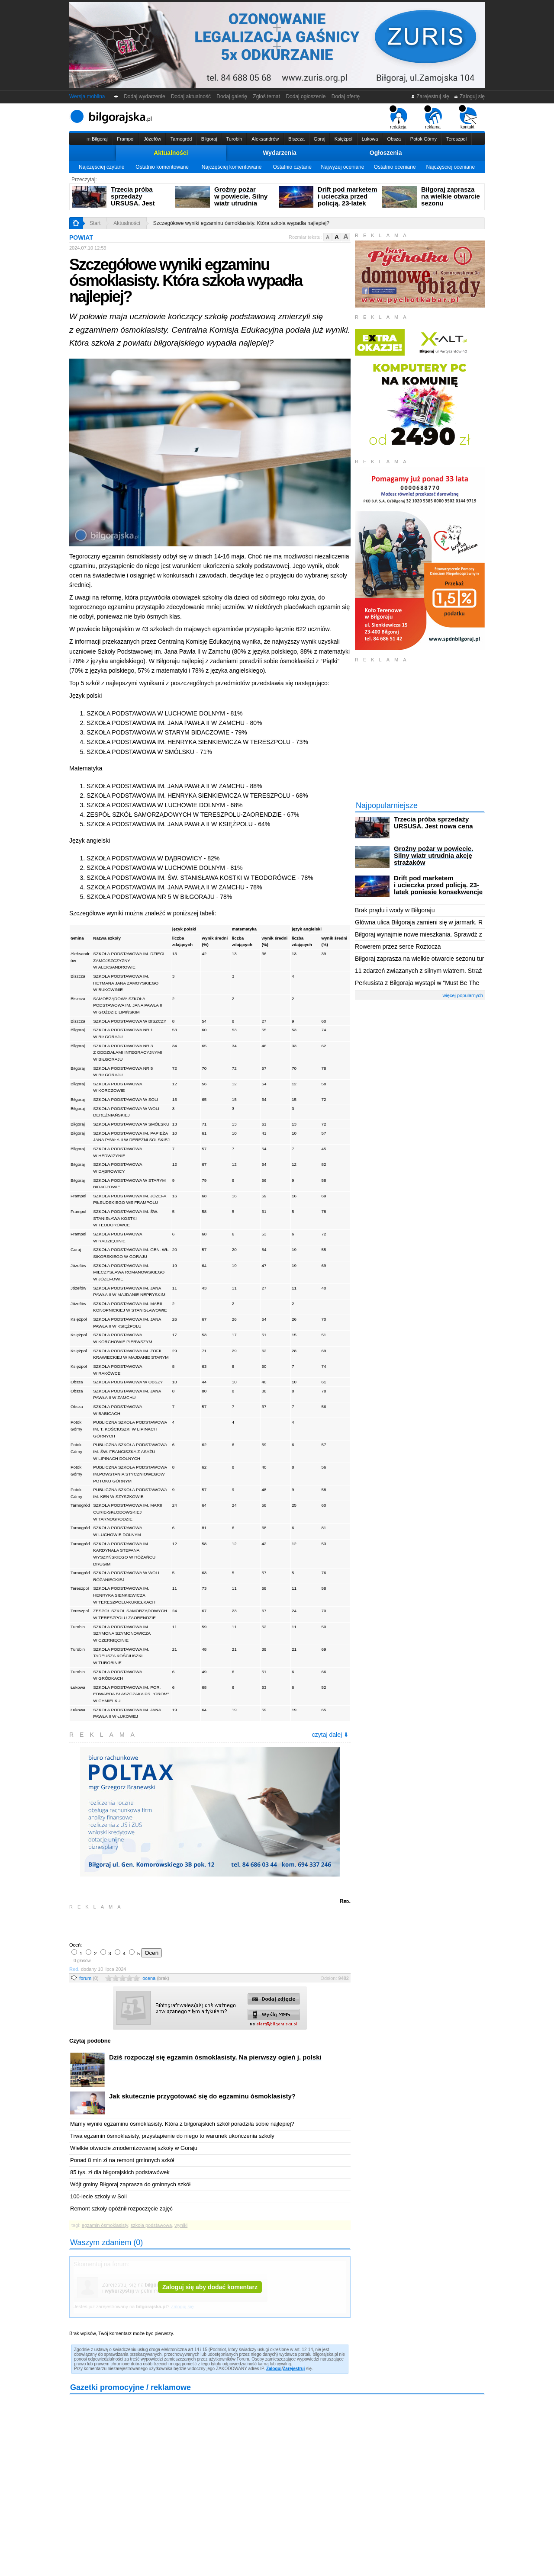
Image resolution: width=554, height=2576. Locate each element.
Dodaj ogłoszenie (306, 96)
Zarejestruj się (430, 96)
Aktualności (171, 152)
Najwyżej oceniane (342, 167)
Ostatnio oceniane (395, 167)
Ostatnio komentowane (162, 167)
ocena (155, 1978)
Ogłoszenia (386, 152)
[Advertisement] (171, 1925)
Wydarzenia (279, 152)
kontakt (468, 117)
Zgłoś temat (266, 96)
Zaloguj (274, 2368)
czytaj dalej (330, 1734)
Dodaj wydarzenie (144, 96)
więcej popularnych (462, 995)
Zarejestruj (294, 2368)
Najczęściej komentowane (232, 167)
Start (95, 223)
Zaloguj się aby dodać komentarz (210, 2287)
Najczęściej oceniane (450, 167)
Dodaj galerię (232, 96)
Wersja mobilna (87, 96)
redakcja (398, 117)
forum (89, 1978)
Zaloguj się (469, 96)
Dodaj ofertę (346, 96)
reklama (433, 117)
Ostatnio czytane (292, 167)
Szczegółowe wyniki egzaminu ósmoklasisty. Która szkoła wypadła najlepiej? (241, 223)
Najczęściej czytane (101, 167)
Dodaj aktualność (190, 96)
